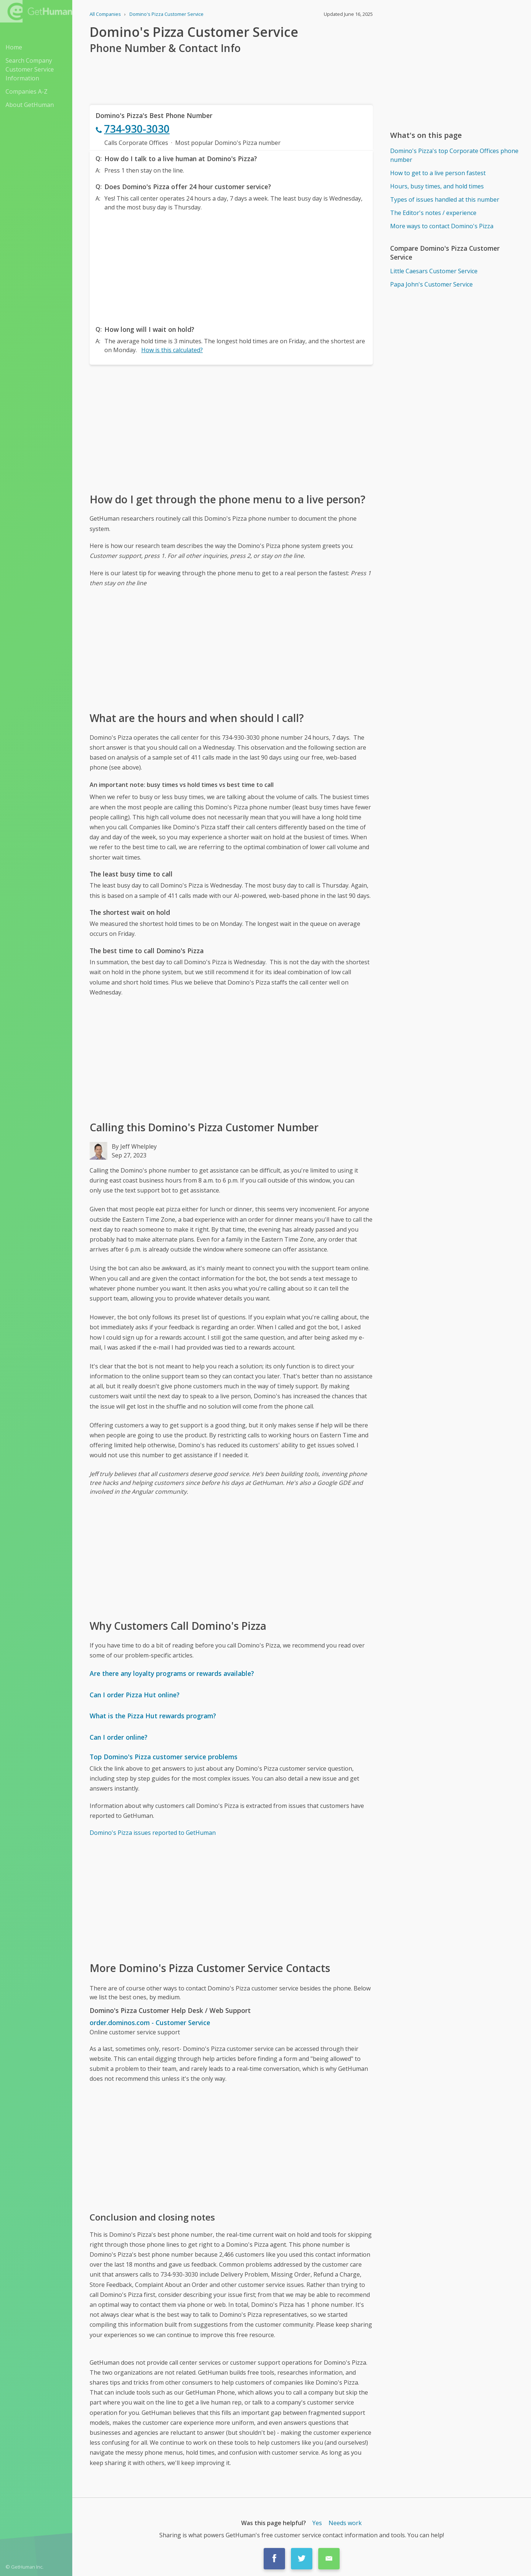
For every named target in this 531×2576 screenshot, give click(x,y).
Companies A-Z (27, 91)
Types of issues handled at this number (444, 199)
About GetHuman (30, 105)
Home (14, 47)
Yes (317, 2523)
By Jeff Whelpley (134, 1146)
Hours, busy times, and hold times (437, 186)
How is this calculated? (172, 350)
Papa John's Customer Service (431, 284)
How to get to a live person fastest (438, 173)
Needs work (345, 2523)
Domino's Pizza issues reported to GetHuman (153, 1833)
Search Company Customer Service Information (30, 69)
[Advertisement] (231, 266)
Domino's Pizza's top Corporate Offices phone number (454, 155)
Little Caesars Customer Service (434, 271)
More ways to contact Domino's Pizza (441, 226)
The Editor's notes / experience (433, 213)
